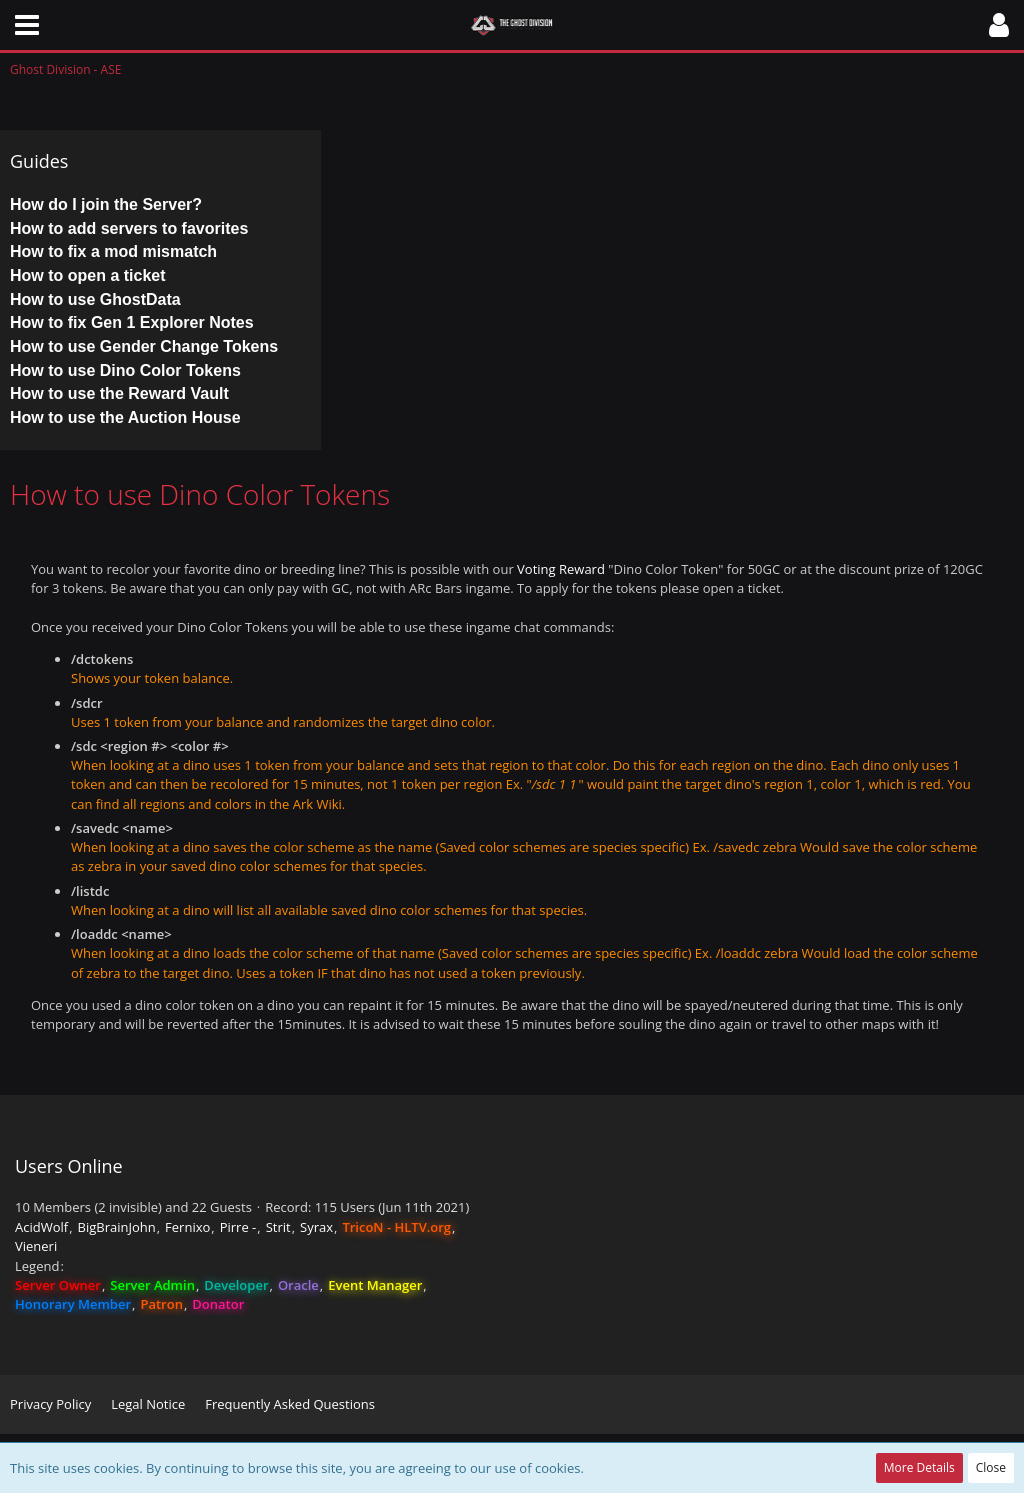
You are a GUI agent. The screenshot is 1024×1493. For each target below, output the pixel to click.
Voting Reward (561, 569)
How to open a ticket (88, 275)
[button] (27, 25)
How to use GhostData (95, 299)
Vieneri (36, 1246)
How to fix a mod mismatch (113, 251)
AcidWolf (41, 1227)
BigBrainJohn (117, 1227)
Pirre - (238, 1227)
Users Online (69, 1166)
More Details (919, 1467)
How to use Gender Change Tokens (144, 346)
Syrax (316, 1227)
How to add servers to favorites (129, 228)
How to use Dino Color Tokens (125, 370)
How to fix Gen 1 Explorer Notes (132, 322)
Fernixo (187, 1227)
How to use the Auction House (125, 417)
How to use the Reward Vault (119, 393)
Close (991, 1467)
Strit (278, 1227)
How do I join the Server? (106, 204)
